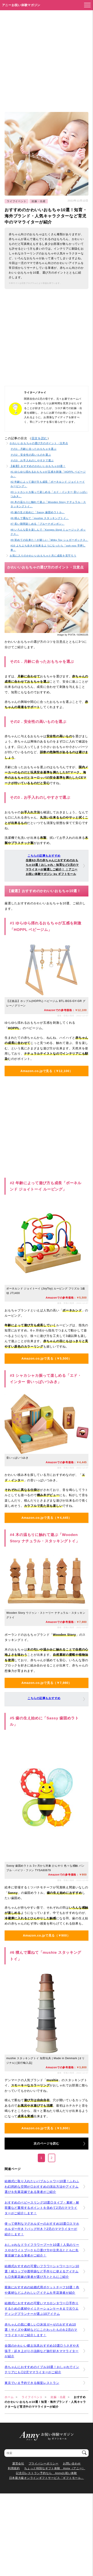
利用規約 (14, 2468)
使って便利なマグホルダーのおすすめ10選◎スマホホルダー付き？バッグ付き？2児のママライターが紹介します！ (42, 2229)
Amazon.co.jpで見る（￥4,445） (46, 1517)
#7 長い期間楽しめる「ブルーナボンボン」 (37, 523)
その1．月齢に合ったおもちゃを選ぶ (33, 448)
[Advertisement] (46, 58)
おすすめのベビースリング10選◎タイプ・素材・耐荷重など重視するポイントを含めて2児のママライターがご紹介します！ (42, 2208)
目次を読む (39, 438)
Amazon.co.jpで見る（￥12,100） (47, 1071)
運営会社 (18, 2463)
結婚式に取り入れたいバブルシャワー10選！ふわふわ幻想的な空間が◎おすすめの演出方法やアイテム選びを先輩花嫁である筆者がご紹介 (42, 2186)
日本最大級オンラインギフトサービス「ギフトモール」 (46, 2478)
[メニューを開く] (86, 5)
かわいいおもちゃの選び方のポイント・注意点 (39, 443)
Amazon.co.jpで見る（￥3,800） (46, 2128)
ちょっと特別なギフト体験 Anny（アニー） (54, 2468)
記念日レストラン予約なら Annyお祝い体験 (46, 2473)
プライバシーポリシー (44, 2463)
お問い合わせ (72, 2463)
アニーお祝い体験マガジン (21, 5)
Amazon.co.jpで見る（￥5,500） (46, 1358)
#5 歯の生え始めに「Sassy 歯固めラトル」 (37, 512)
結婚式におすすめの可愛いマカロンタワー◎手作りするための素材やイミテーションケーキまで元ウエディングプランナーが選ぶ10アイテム (42, 2308)
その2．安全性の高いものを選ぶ (30, 454)
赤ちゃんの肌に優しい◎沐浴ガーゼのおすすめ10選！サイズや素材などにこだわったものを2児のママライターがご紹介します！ (41, 2330)
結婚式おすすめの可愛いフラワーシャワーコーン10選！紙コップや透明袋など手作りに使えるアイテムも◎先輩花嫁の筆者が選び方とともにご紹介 (42, 2271)
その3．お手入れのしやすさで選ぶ (32, 460)
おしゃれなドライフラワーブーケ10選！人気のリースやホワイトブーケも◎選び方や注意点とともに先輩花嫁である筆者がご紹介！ (42, 2250)
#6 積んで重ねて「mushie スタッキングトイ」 (39, 518)
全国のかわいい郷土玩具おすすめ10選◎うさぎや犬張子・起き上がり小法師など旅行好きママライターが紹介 (42, 2351)
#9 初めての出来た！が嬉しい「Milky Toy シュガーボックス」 (49, 539)
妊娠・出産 (39, 201)
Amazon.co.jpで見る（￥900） (46, 1935)
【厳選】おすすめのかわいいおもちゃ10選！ (37, 466)
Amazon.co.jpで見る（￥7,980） (46, 1683)
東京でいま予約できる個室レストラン (32, 2383)
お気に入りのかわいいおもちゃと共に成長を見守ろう (43, 555)
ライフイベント (16, 201)
